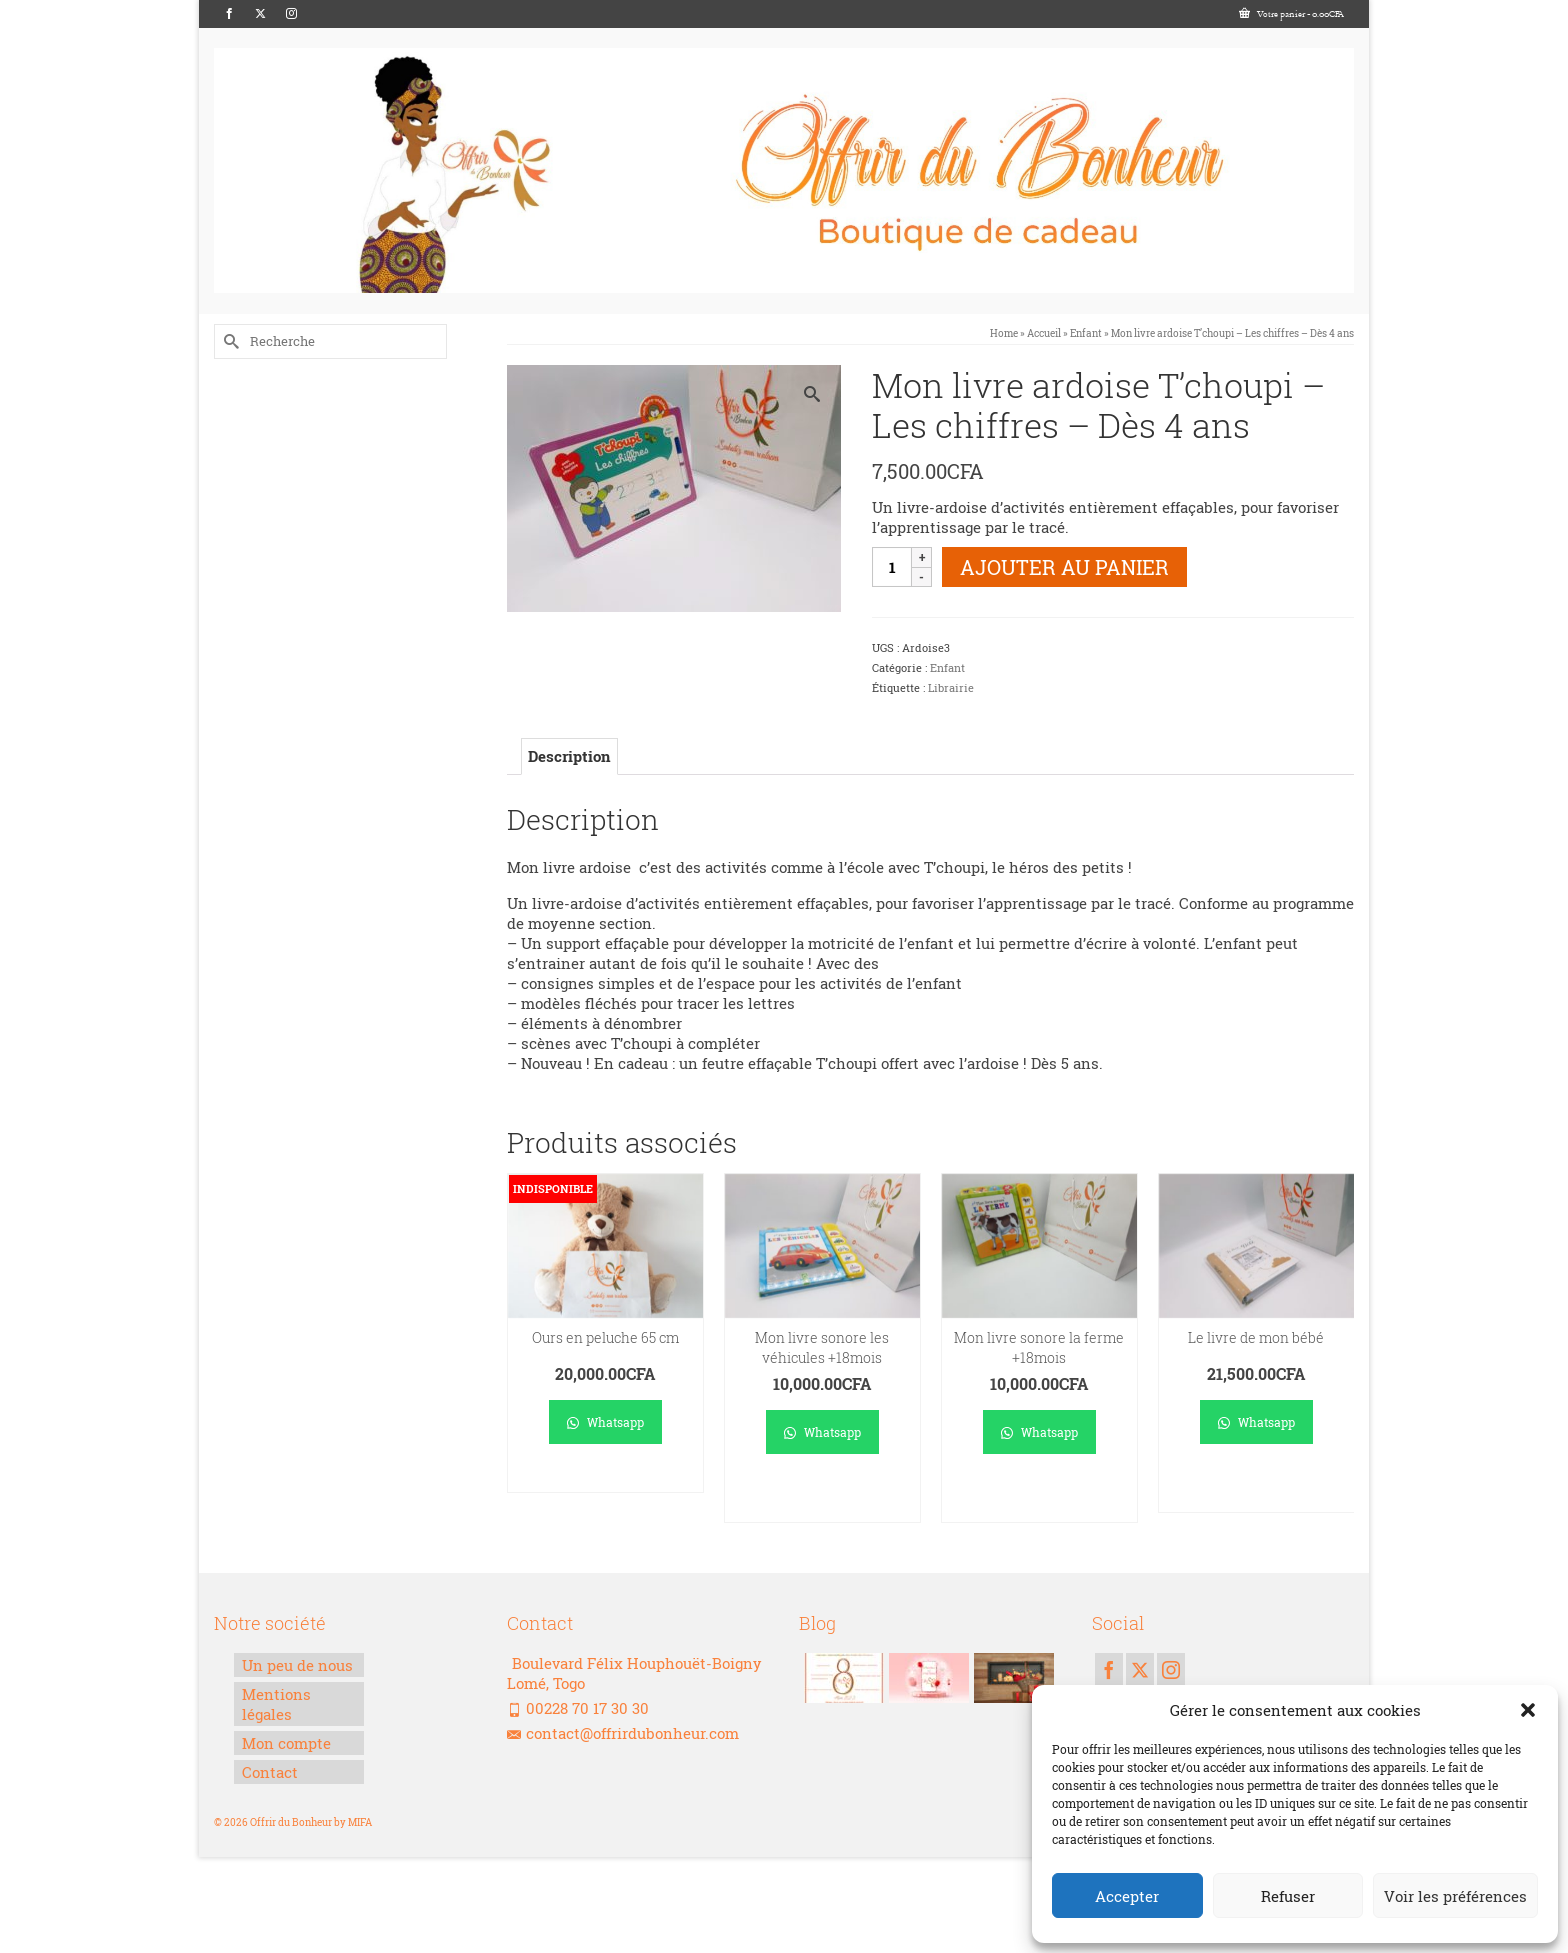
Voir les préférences (1455, 1896)
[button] (1528, 1710)
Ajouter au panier (1064, 567)
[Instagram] (291, 14)
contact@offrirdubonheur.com (623, 1733)
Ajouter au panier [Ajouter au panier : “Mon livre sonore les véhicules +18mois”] (822, 1497)
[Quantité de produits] (892, 567)
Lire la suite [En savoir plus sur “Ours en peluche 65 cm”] (605, 1477)
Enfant (947, 667)
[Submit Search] (229, 341)
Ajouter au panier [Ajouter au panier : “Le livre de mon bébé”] (1256, 1487)
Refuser (1288, 1896)
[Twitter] (260, 14)
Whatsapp (605, 1422)
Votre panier (1291, 14)
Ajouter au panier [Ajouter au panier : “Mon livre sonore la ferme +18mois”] (1039, 1497)
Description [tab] (569, 756)
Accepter (1127, 1896)
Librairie (951, 687)
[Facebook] (229, 14)
